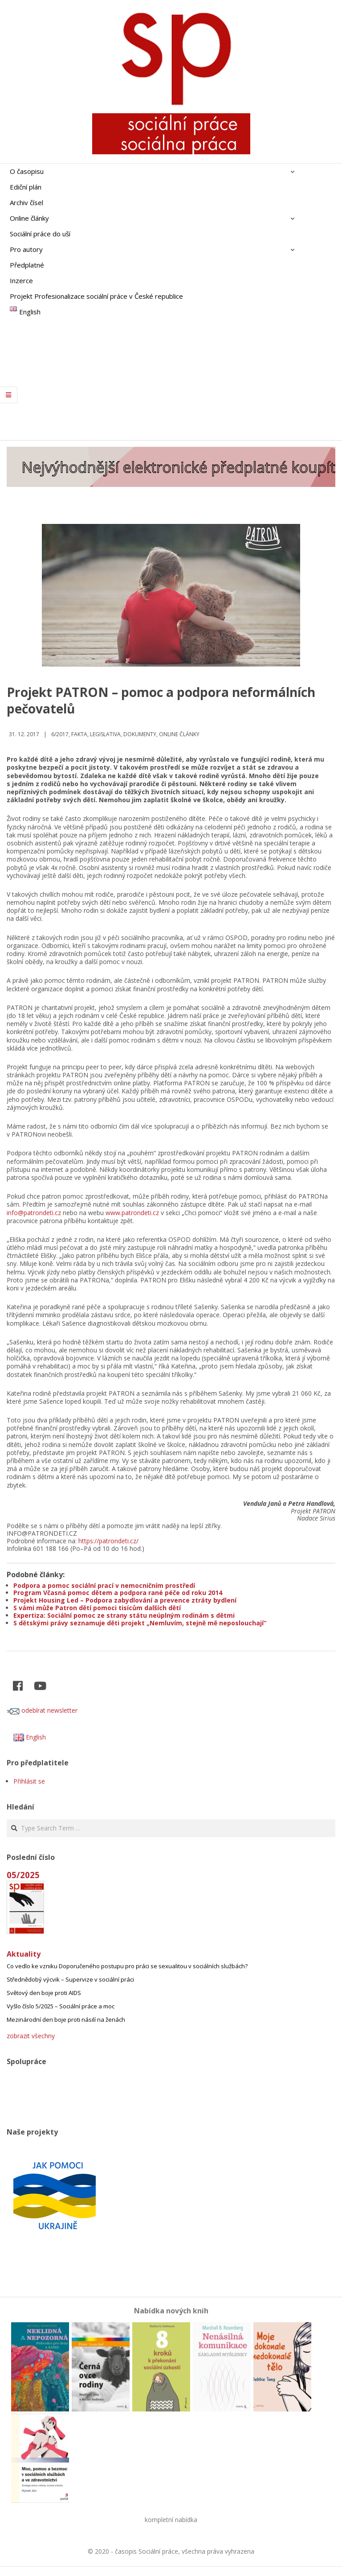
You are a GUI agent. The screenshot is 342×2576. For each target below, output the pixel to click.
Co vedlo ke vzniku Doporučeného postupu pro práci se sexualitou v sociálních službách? (127, 1966)
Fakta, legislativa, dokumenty (113, 734)
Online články (179, 734)
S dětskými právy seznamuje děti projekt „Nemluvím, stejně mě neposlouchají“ (139, 1623)
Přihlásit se (29, 1781)
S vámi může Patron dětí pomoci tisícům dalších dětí (97, 1607)
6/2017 (60, 734)
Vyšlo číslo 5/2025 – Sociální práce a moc (60, 2006)
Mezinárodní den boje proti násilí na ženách (66, 2019)
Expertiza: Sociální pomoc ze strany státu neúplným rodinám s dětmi (124, 1615)
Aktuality (24, 1954)
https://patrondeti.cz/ (108, 1541)
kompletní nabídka (171, 2519)
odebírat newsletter (42, 1710)
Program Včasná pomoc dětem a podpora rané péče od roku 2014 (117, 1592)
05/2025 (23, 1874)
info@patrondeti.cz (34, 1212)
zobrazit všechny (31, 2036)
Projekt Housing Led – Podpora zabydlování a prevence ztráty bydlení (124, 1600)
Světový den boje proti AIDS (44, 1993)
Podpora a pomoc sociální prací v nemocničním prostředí (104, 1585)
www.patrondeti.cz (132, 1212)
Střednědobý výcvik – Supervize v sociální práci (70, 1979)
